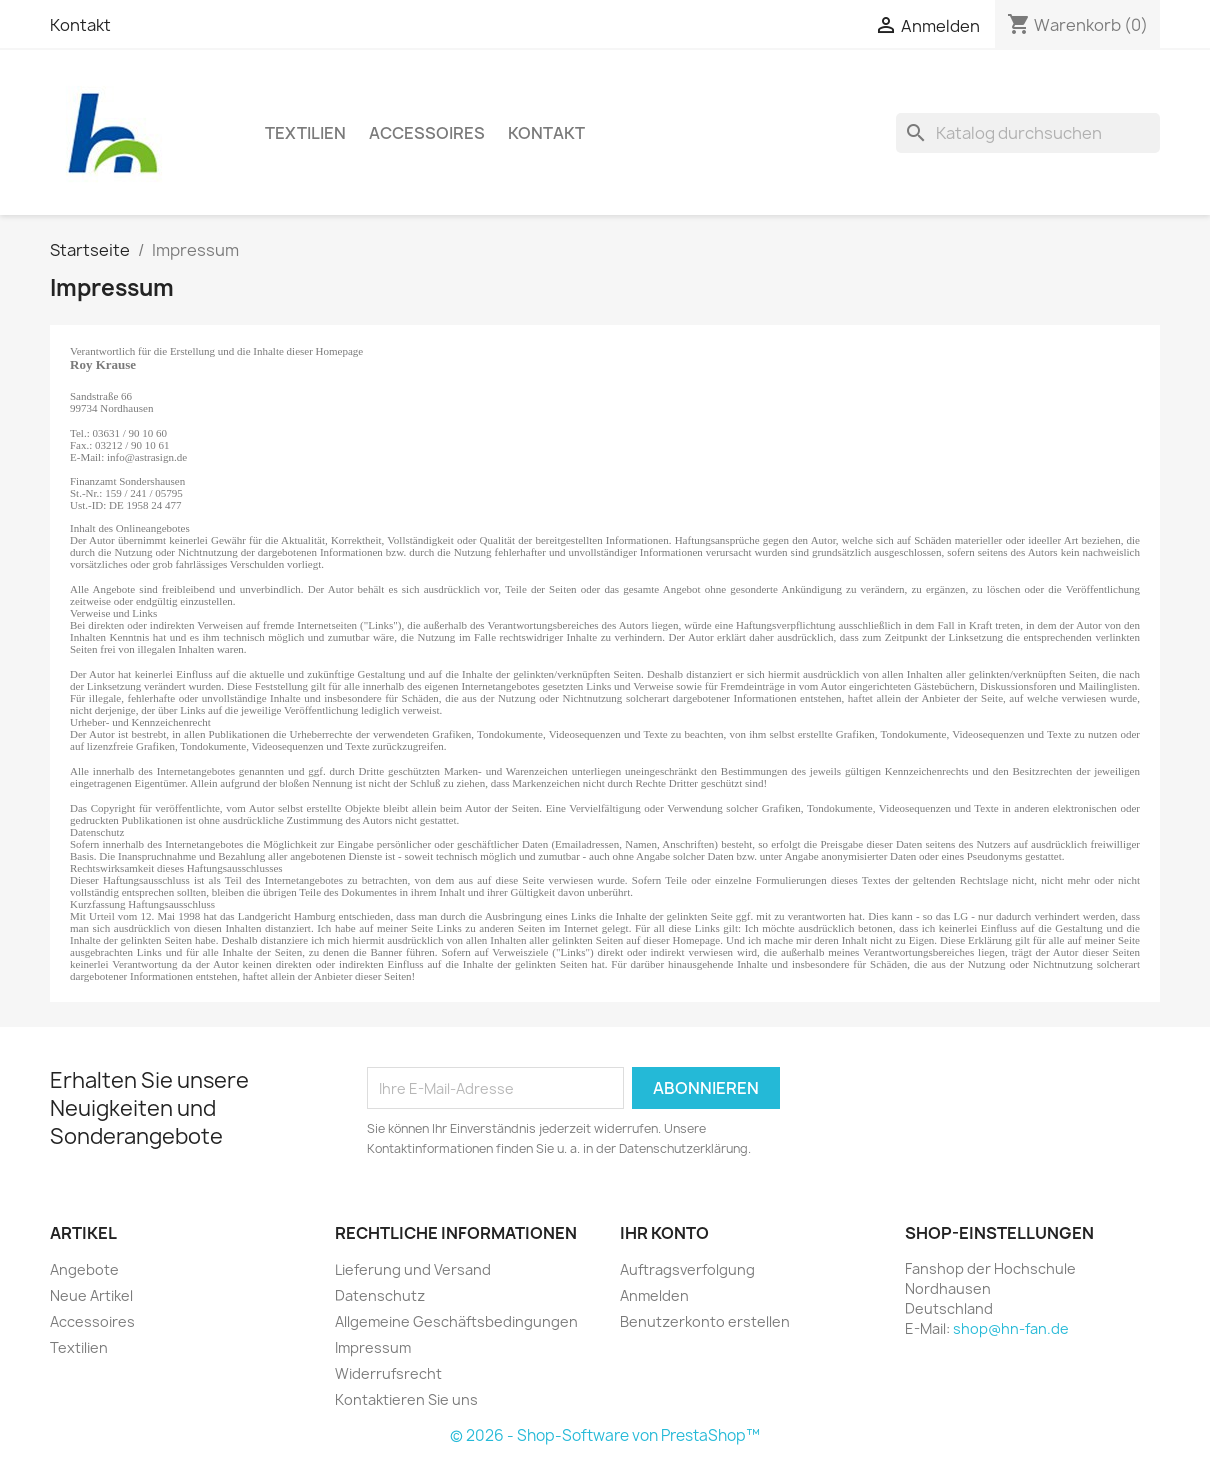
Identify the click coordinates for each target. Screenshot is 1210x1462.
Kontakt (80, 25)
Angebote (84, 1269)
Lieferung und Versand (413, 1269)
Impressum (373, 1347)
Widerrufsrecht (388, 1373)
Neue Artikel (91, 1295)
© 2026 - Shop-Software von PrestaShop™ (605, 1435)
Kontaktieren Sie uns (406, 1399)
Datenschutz (380, 1295)
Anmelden (654, 1295)
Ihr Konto (664, 1233)
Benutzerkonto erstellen (705, 1321)
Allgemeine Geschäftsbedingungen (456, 1321)
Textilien (305, 133)
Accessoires (427, 133)
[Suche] (1028, 133)
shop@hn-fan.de (1011, 1328)
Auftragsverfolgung (687, 1269)
